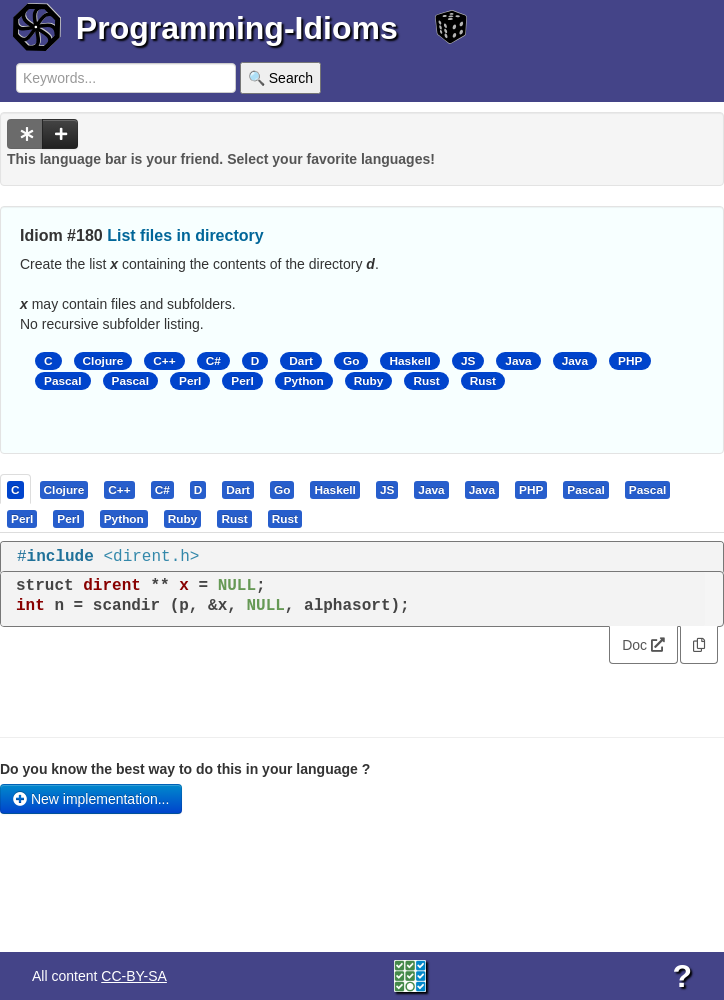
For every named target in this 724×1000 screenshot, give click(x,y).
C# (213, 361)
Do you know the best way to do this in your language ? (185, 769)
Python (304, 381)
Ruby (369, 381)
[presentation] (15, 489)
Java (518, 361)
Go (351, 361)
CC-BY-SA (134, 976)
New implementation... (91, 799)
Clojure (103, 361)
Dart (301, 361)
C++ (164, 361)
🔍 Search (280, 78)
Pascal (63, 381)
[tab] (16, 489)
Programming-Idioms (237, 28)
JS (468, 361)
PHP (630, 361)
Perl (190, 381)
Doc (643, 645)
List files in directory (185, 235)
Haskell (409, 361)
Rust (426, 381)
